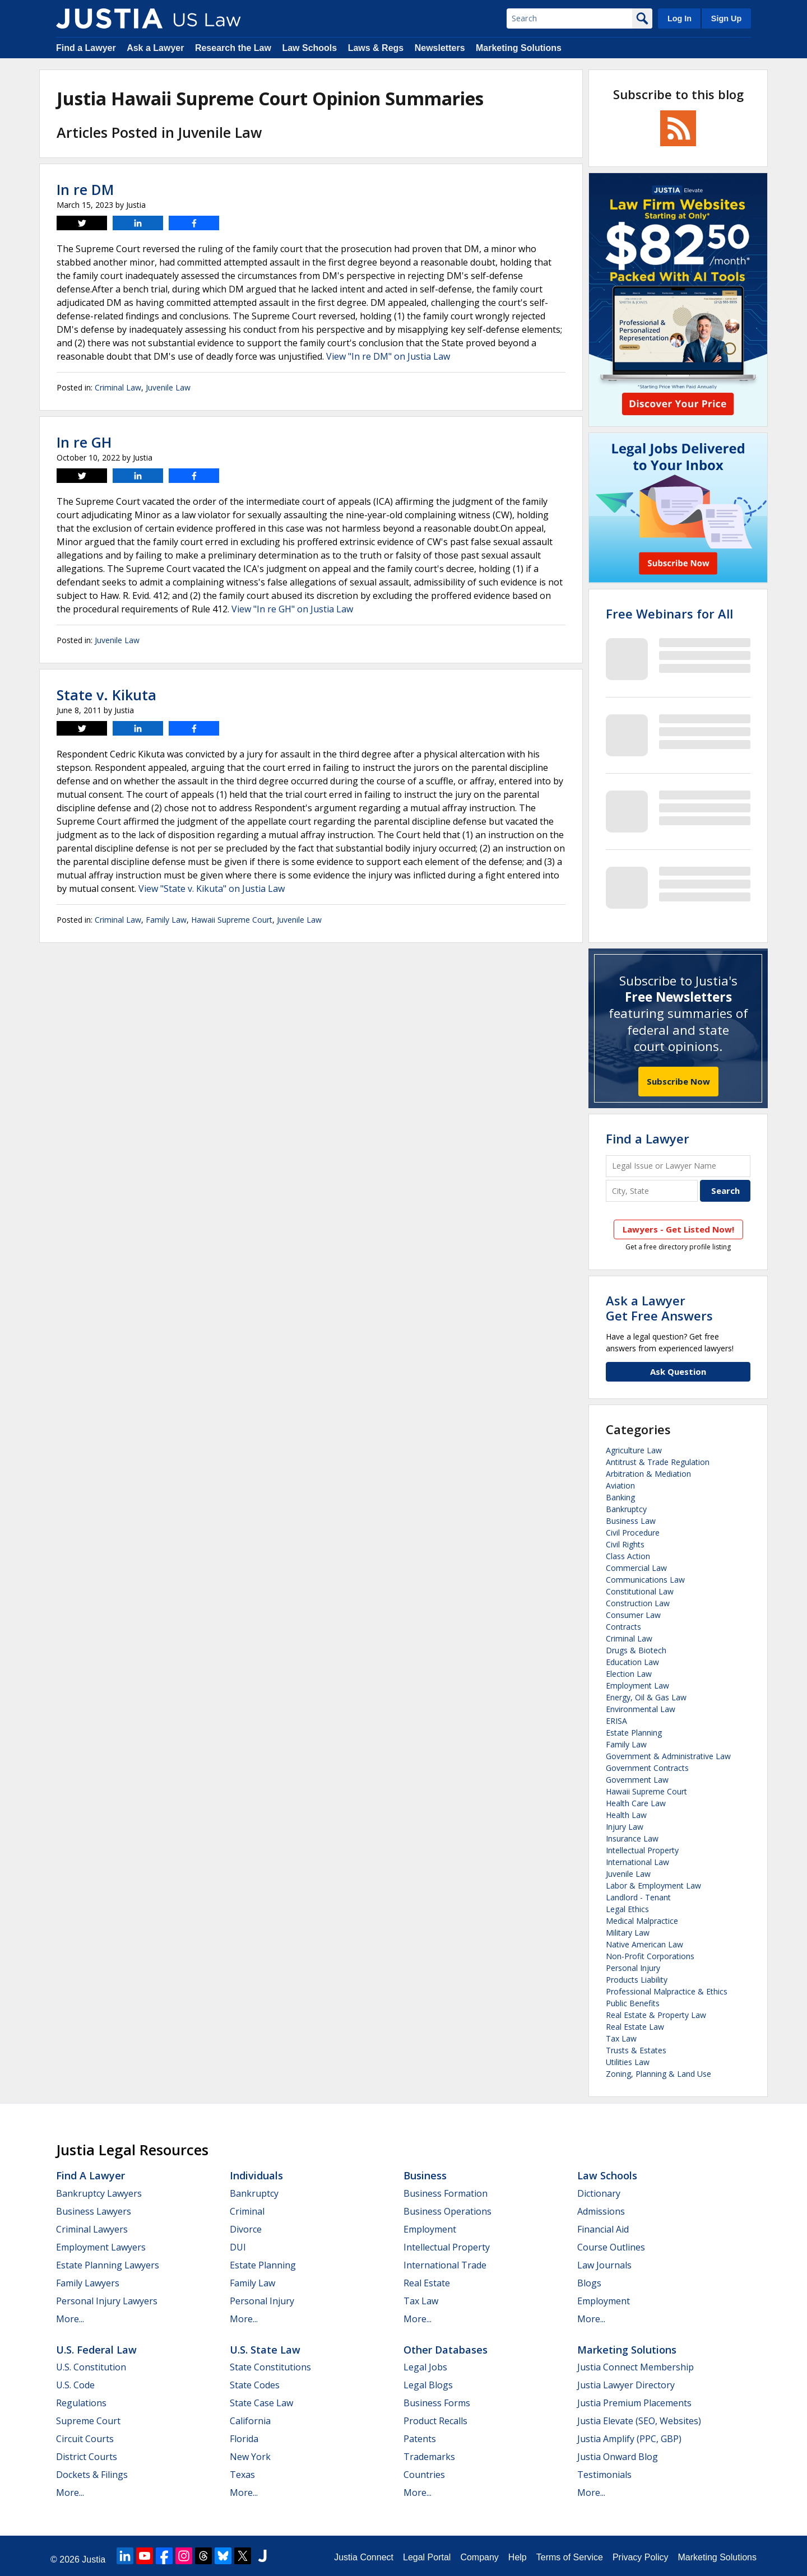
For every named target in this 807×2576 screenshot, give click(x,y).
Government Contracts (647, 1768)
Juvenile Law (168, 387)
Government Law (637, 1779)
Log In (679, 18)
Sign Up (726, 18)
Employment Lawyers (101, 2247)
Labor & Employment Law (653, 1885)
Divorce (246, 2229)
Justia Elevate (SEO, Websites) (639, 2421)
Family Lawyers (87, 2283)
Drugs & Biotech (636, 1650)
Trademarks (429, 2457)
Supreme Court (88, 2421)
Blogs (589, 2283)
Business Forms (437, 2403)
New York (250, 2457)
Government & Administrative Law (668, 1756)
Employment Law (637, 1685)
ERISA (616, 1720)
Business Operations (447, 2211)
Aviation (620, 1485)
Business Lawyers (93, 2211)
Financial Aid (603, 2229)
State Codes (255, 2385)
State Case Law (261, 2403)
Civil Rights (625, 1544)
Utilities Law (628, 2062)
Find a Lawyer (86, 48)
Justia (93, 2559)
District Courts (86, 2457)
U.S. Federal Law (96, 2349)
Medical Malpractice (642, 1920)
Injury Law (624, 1826)
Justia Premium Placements (634, 2403)
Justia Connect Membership (635, 2367)
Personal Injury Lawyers (106, 2301)
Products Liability (636, 1979)
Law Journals (604, 2265)
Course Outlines (611, 2247)
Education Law (632, 1662)
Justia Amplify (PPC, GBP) (629, 2439)
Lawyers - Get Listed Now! (678, 1229)
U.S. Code (75, 2385)
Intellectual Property (642, 1850)
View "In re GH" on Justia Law (292, 609)
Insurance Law (632, 1838)
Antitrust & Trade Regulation (657, 1462)
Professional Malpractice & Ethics (666, 1991)
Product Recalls (435, 2421)
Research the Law (233, 48)
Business (425, 2175)
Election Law (629, 1673)
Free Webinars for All (669, 613)
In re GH (84, 442)
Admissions (601, 2211)
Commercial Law (636, 1568)
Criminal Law (118, 387)
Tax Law (621, 2038)
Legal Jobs (425, 2367)
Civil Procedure (633, 1532)
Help (517, 2557)
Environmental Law (640, 1709)
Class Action (628, 1556)
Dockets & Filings (92, 2474)
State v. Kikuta (106, 694)
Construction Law (638, 1603)
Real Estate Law (635, 2026)
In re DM (85, 189)
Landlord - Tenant (638, 1897)
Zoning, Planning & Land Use (658, 2073)
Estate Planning (634, 1732)
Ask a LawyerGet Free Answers (659, 1307)
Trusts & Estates (636, 2050)
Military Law (628, 1932)
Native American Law (644, 1944)
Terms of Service (569, 2557)
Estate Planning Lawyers (107, 2265)
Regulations (81, 2403)
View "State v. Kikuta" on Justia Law (211, 888)
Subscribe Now (678, 1081)
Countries (424, 2474)
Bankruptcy (626, 1509)
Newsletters (440, 48)
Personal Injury (633, 1968)
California (250, 2421)
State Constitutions (270, 2367)
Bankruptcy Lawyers (99, 2193)
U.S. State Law (265, 2349)
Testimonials (604, 2474)
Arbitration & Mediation (648, 1473)
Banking (620, 1497)
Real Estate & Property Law (656, 2015)
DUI (238, 2247)
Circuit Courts (85, 2439)
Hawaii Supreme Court (231, 919)
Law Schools (309, 48)
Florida (244, 2439)
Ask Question (678, 1371)
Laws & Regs (376, 48)
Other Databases (446, 2349)
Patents (420, 2439)
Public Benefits (633, 2003)
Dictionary (598, 2193)
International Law (637, 1862)
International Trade (445, 2265)
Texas (242, 2474)
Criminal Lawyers (92, 2229)
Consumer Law (633, 1615)
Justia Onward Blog (617, 2457)
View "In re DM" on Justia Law (388, 356)
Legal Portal (427, 2557)
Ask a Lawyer (155, 48)
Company (479, 2557)
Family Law (166, 919)
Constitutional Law (640, 1591)
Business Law (631, 1520)
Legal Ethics (627, 1909)
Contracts (623, 1626)
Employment (430, 2229)
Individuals (256, 2175)
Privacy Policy (641, 2557)
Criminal (247, 2211)
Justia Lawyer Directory (626, 2385)
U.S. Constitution (91, 2367)
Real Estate (427, 2283)
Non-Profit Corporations (650, 1956)
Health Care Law (636, 1803)
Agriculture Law (634, 1450)
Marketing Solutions (519, 48)
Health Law (626, 1815)
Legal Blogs (428, 2385)
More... (70, 2319)
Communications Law (645, 1579)
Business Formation (446, 2193)
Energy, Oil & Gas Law (646, 1697)
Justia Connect (363, 2557)
